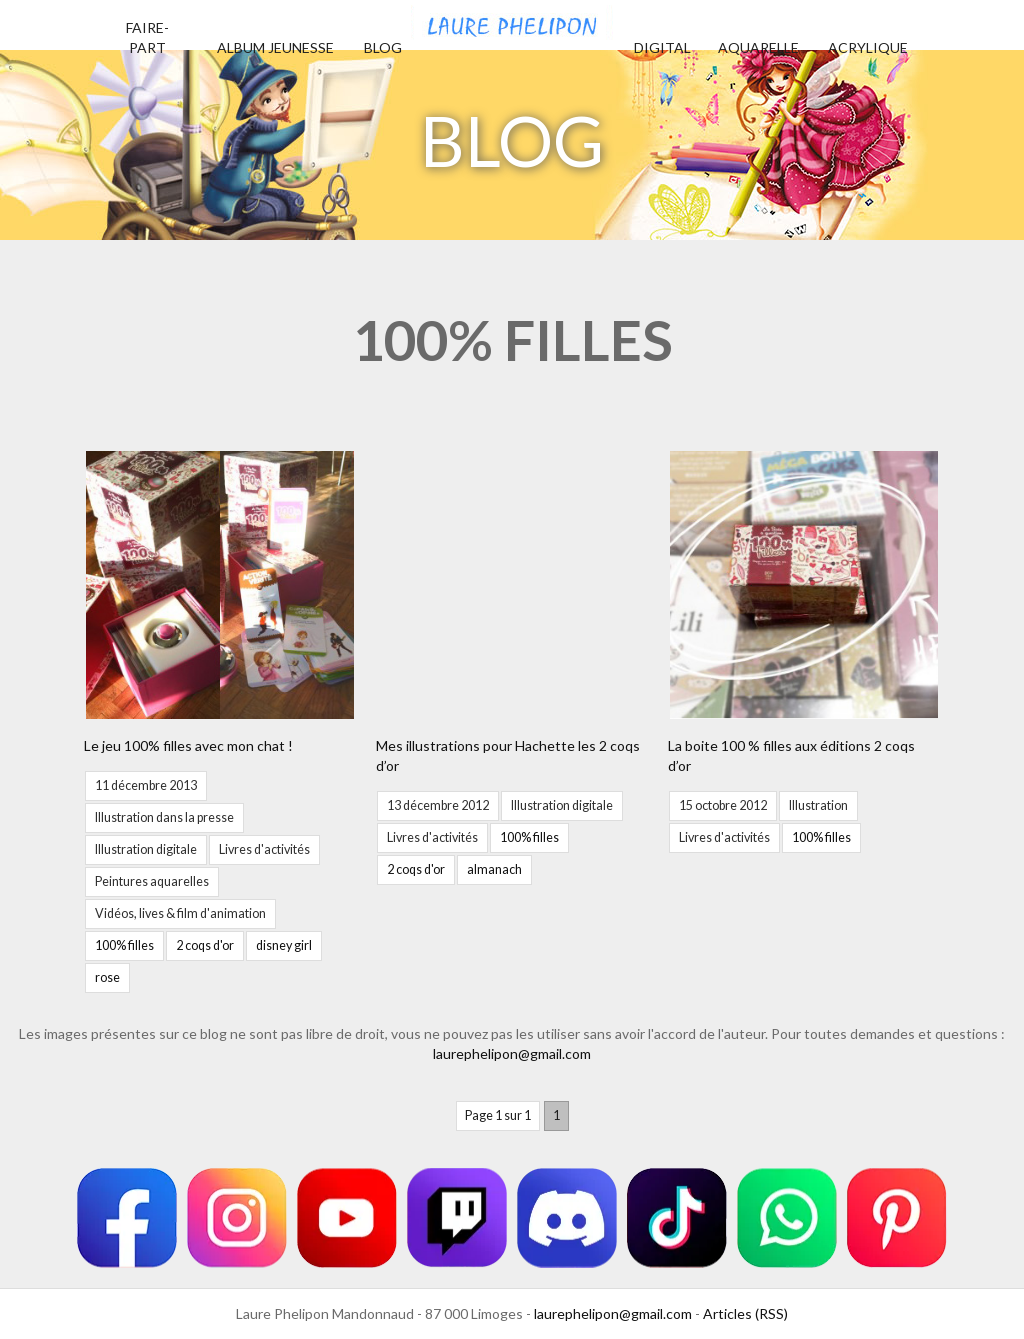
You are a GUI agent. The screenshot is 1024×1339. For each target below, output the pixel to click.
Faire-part (147, 37)
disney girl (284, 945)
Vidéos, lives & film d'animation (180, 913)
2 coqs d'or (205, 945)
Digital (662, 47)
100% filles (124, 945)
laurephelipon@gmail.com (512, 1053)
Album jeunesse (275, 47)
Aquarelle (758, 47)
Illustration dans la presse (164, 817)
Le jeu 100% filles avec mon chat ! (188, 745)
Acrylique (868, 47)
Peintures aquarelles (152, 881)
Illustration (818, 805)
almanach (494, 869)
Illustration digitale (146, 849)
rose (107, 977)
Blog (383, 47)
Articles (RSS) (745, 1313)
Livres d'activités (264, 849)
